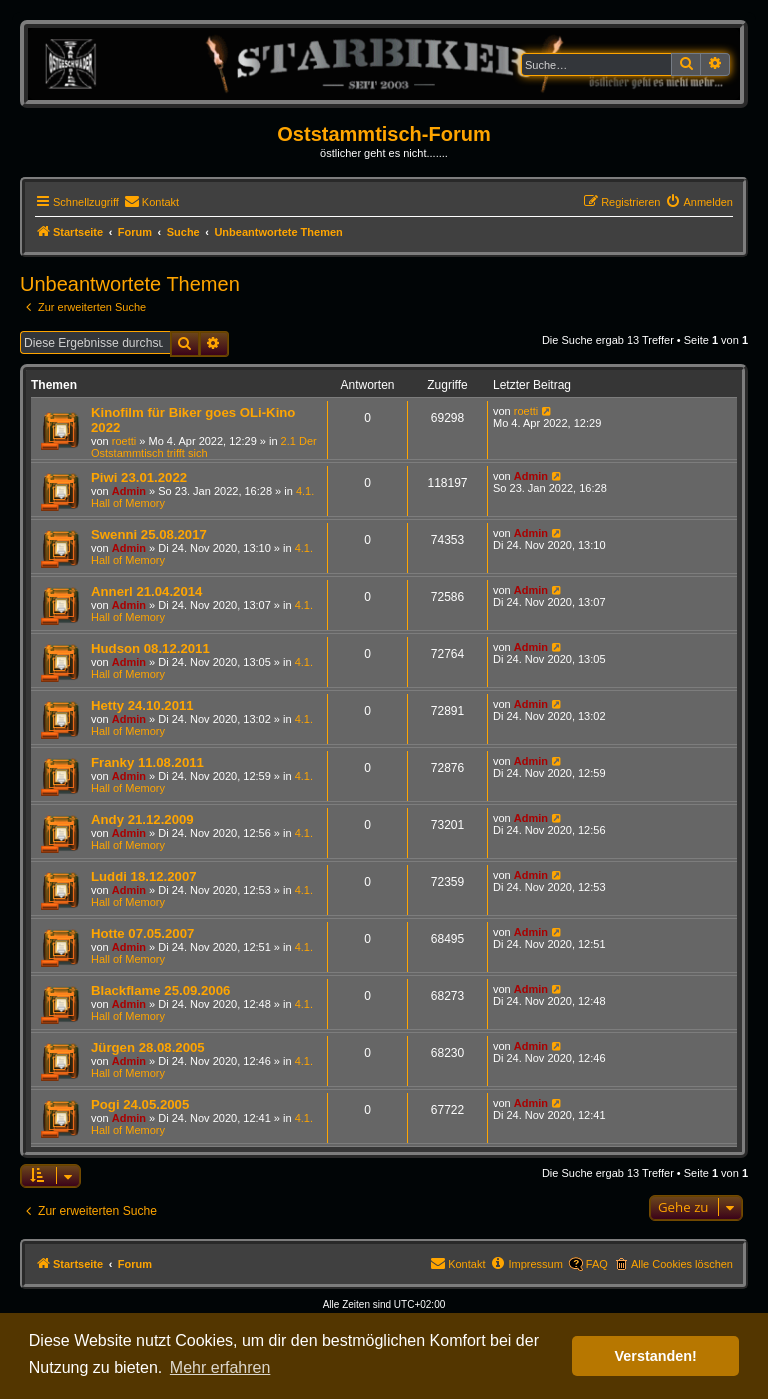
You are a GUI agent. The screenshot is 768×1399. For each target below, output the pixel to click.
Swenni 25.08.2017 (149, 534)
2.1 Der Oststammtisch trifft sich (204, 447)
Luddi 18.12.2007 (144, 876)
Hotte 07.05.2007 (142, 933)
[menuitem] (151, 202)
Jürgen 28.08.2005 (148, 1047)
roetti (124, 441)
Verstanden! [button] (656, 1356)
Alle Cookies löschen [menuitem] (682, 1264)
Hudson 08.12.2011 (150, 648)
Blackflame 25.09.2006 (160, 990)
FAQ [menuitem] (597, 1264)
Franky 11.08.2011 (147, 762)
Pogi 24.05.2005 (140, 1104)
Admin (129, 491)
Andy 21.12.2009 (142, 819)
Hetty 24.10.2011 (142, 705)
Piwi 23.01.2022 (139, 477)
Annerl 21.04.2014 (146, 591)
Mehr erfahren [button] (220, 1367)
